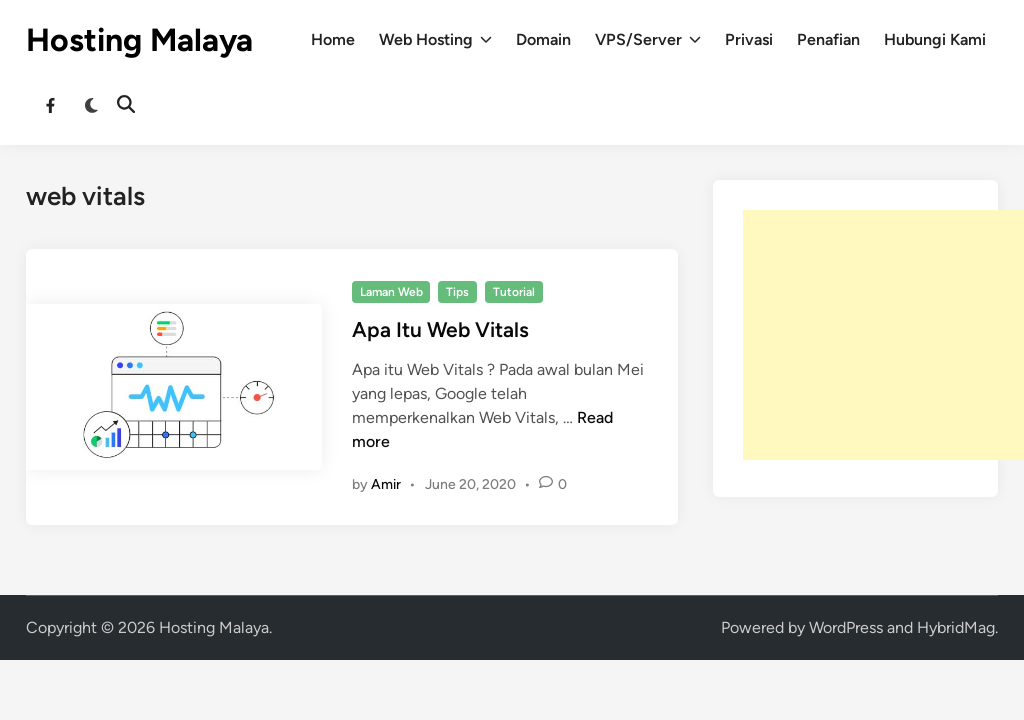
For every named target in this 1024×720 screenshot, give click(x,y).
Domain (543, 39)
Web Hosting (435, 40)
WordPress (846, 627)
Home (333, 39)
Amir (386, 484)
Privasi (749, 39)
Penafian (828, 39)
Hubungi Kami (935, 39)
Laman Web (391, 292)
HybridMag (956, 627)
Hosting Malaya (139, 40)
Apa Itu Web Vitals (440, 329)
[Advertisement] (883, 335)
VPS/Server (648, 40)
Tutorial (514, 292)
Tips (457, 292)
